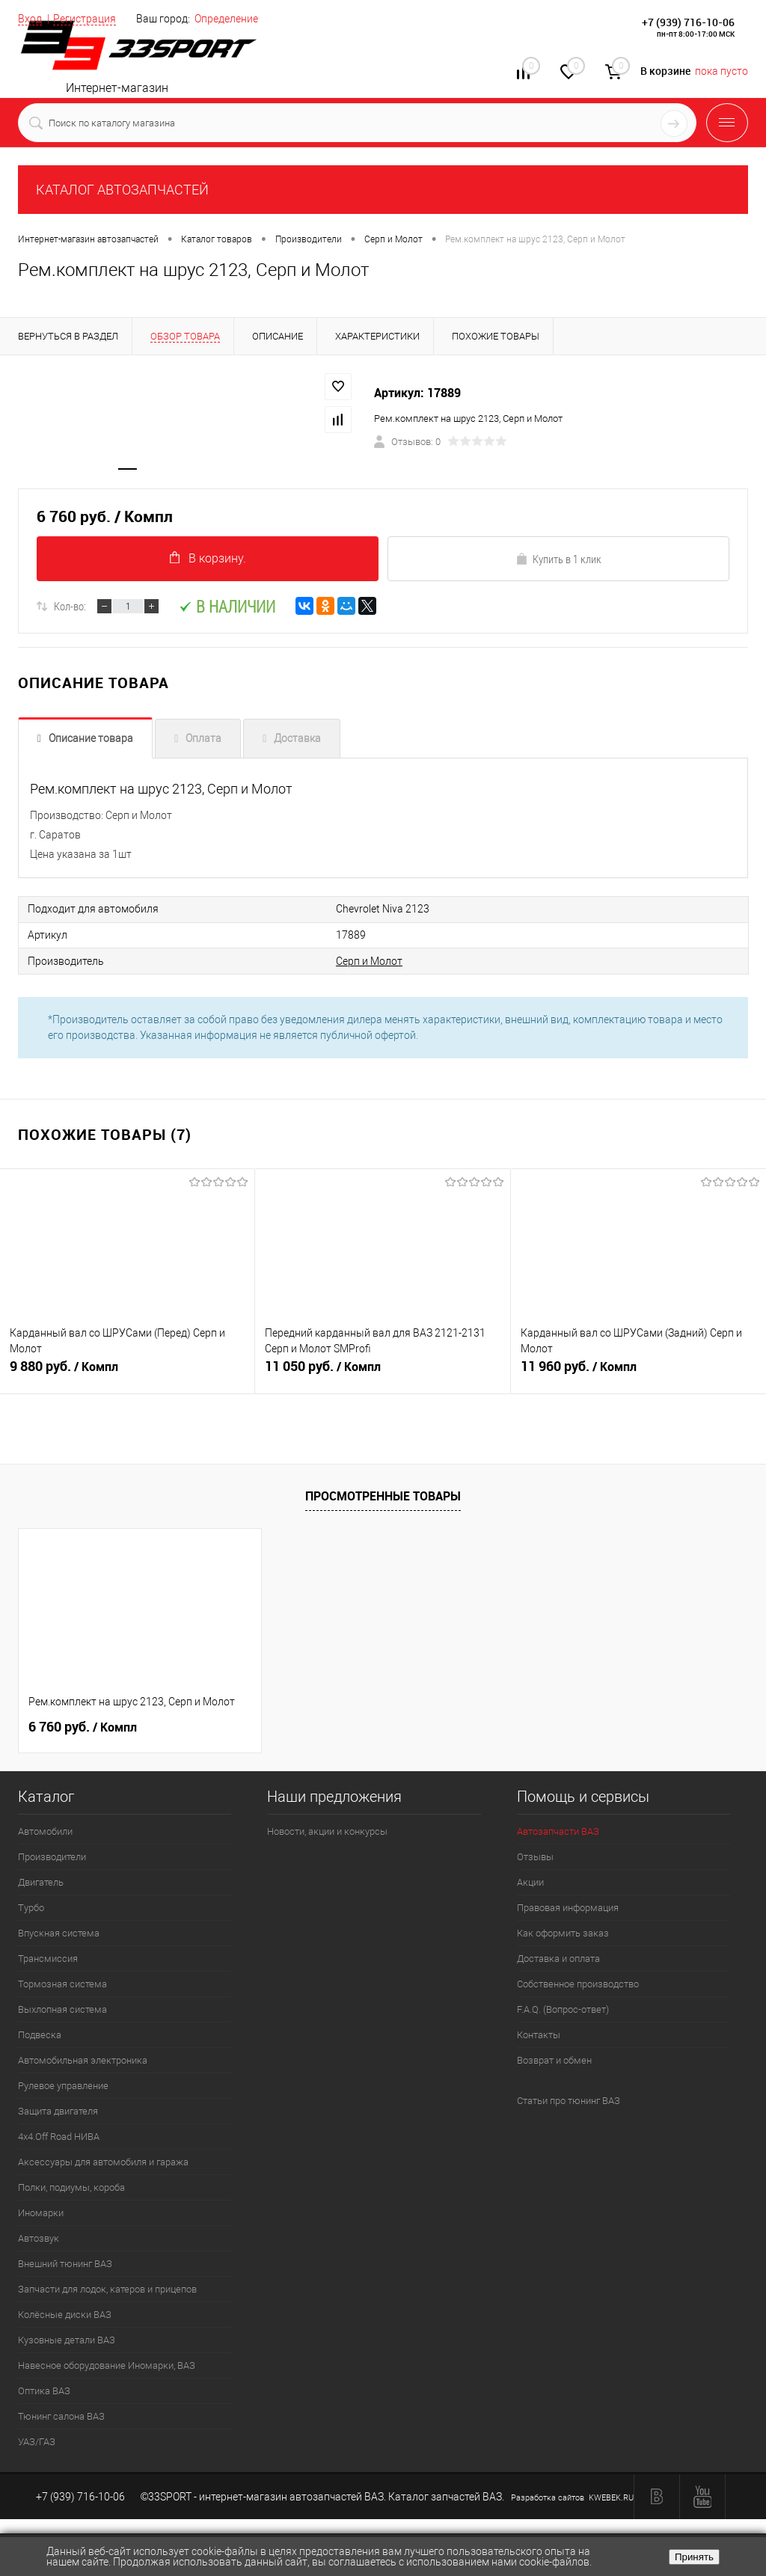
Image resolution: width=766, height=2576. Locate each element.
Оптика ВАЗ (44, 2390)
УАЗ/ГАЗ (36, 2441)
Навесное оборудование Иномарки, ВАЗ (106, 2365)
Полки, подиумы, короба (71, 2187)
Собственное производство (578, 1984)
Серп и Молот (343, 961)
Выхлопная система (62, 2009)
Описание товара (91, 740)
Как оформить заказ (563, 1933)
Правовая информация (568, 1907)
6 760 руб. (82, 1727)
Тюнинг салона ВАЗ (61, 2416)
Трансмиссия (48, 1958)
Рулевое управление (63, 2085)
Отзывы (535, 1856)
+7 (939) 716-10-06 (688, 22)
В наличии (227, 608)
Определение (226, 19)
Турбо (31, 1907)
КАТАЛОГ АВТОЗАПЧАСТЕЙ (122, 189)
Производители (52, 1856)
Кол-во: (70, 607)
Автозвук (38, 2238)
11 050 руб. (382, 1373)
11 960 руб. (638, 1373)
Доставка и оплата (558, 1958)
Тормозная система (62, 1984)
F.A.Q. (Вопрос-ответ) (563, 2009)
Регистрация (84, 19)
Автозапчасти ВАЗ (558, 1831)
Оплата (203, 740)
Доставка (297, 740)
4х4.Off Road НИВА (58, 2136)
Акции (530, 1882)
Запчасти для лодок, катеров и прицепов (107, 2289)
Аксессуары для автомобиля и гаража (103, 2162)
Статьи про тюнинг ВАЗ (568, 2100)
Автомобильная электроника (82, 2060)
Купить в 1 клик (558, 560)
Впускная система (58, 1933)
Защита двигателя (58, 2111)
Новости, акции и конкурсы (327, 1831)
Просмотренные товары (383, 1496)
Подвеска (39, 2034)
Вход (30, 19)
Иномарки (41, 2212)
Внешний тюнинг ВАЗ (65, 2263)
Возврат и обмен (554, 2060)
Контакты (538, 2034)
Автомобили (45, 1831)
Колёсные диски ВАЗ (64, 2314)
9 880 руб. (127, 1373)
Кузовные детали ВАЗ (66, 2340)
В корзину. (208, 559)
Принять (694, 2557)
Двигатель (41, 1882)
